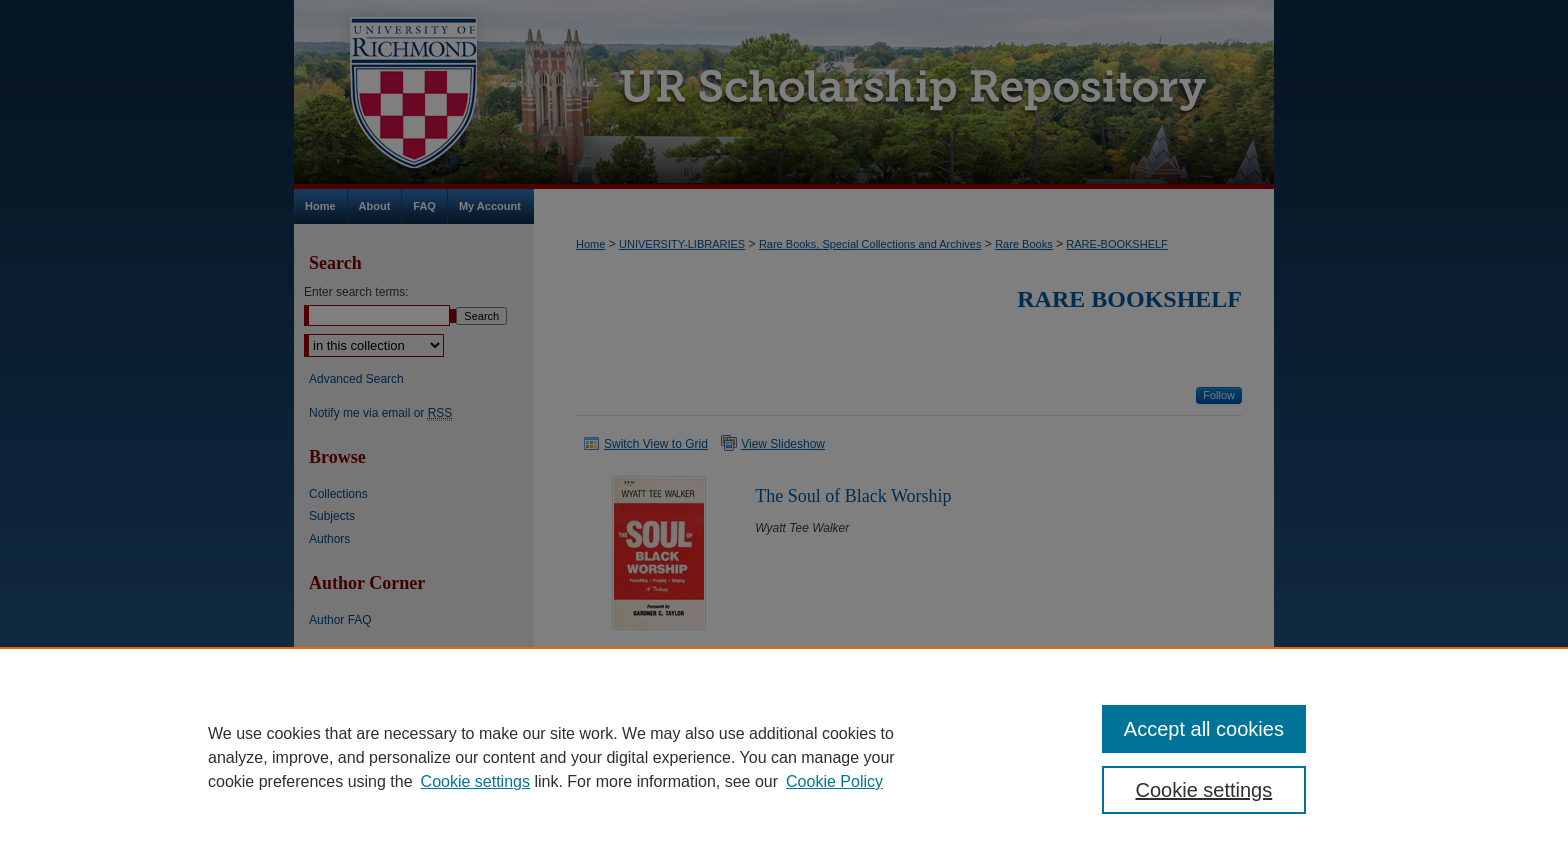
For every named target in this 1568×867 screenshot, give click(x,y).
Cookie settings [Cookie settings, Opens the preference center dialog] (1204, 790)
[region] (784, 757)
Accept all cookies (1204, 729)
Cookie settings (475, 781)
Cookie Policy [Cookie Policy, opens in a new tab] (834, 781)
